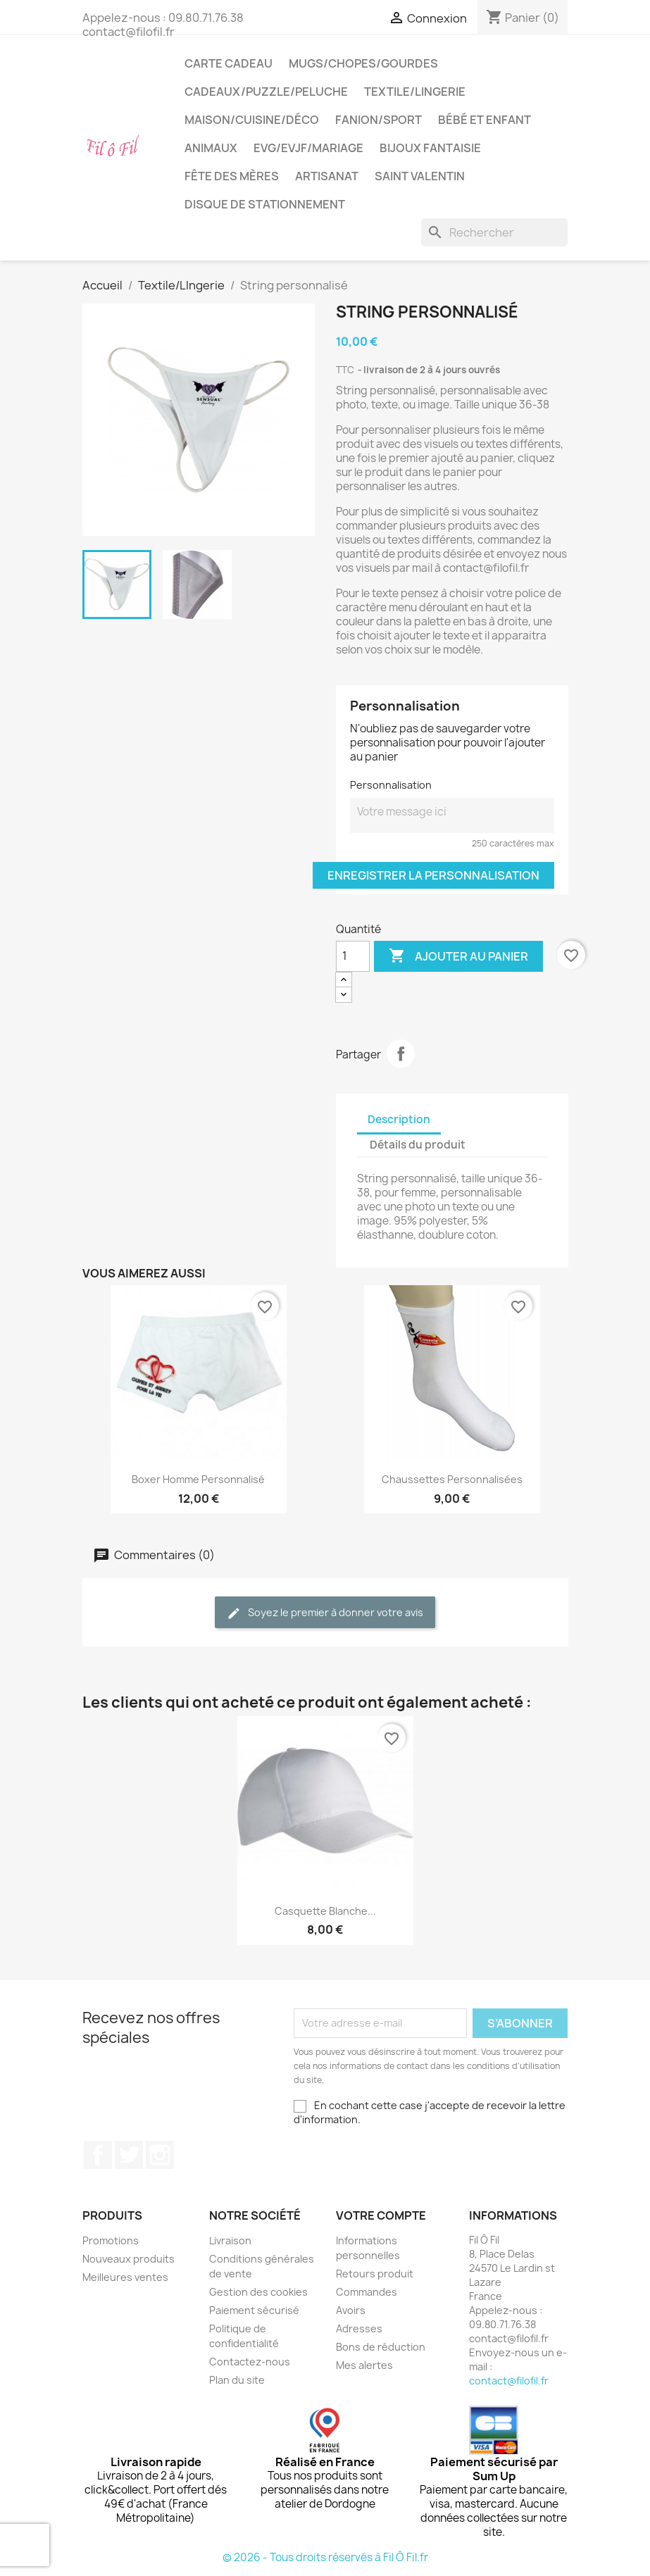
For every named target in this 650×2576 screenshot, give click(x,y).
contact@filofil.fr (509, 2380)
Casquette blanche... (325, 1911)
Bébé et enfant (484, 119)
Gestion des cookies (258, 2292)
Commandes (366, 2292)
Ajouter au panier (458, 956)
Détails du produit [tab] (417, 1144)
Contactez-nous (249, 2361)
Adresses (359, 2328)
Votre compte (381, 2215)
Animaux (211, 148)
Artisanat (326, 176)
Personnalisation (391, 785)
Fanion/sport (378, 119)
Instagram (160, 2155)
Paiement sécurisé (254, 2310)
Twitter (129, 2155)
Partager (401, 1053)
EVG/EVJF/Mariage (308, 148)
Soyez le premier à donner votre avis (325, 1613)
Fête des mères (232, 176)
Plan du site (237, 2380)
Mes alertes (364, 2365)
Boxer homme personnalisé (198, 1479)
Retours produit (374, 2273)
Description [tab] (399, 1119)
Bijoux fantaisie (430, 148)
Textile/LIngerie (414, 91)
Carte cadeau (229, 63)
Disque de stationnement (265, 204)
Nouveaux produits (128, 2258)
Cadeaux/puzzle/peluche (266, 91)
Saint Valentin (420, 176)
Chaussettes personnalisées (452, 1479)
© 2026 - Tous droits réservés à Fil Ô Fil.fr (325, 2557)
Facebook (98, 2155)
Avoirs (350, 2310)
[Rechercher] (494, 232)
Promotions (110, 2240)
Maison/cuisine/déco (252, 119)
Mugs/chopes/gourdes (363, 63)
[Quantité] (353, 956)
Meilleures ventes (125, 2277)
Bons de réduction (380, 2346)
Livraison (230, 2240)
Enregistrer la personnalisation (433, 875)
